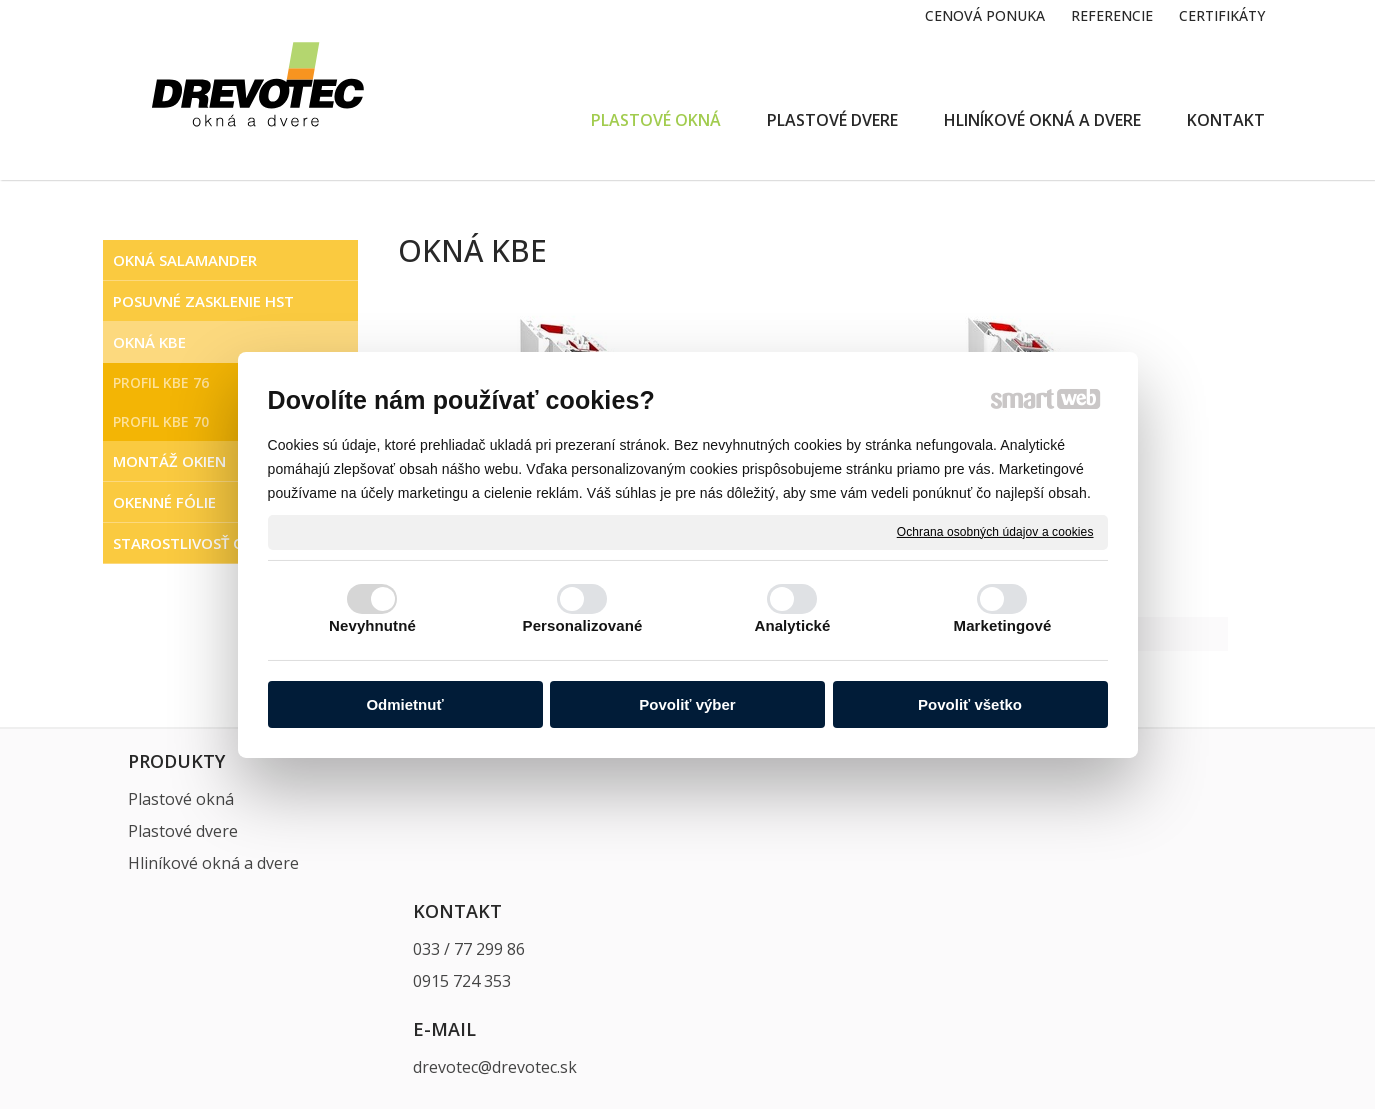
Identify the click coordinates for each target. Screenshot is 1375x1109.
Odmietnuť (404, 704)
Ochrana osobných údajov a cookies (995, 531)
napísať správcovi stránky (708, 1003)
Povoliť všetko (970, 704)
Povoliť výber (687, 704)
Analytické (792, 625)
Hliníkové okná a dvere (213, 863)
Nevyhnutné (372, 625)
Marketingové (1003, 625)
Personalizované (583, 625)
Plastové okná (181, 799)
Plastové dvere (183, 831)
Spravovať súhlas (1070, 1003)
